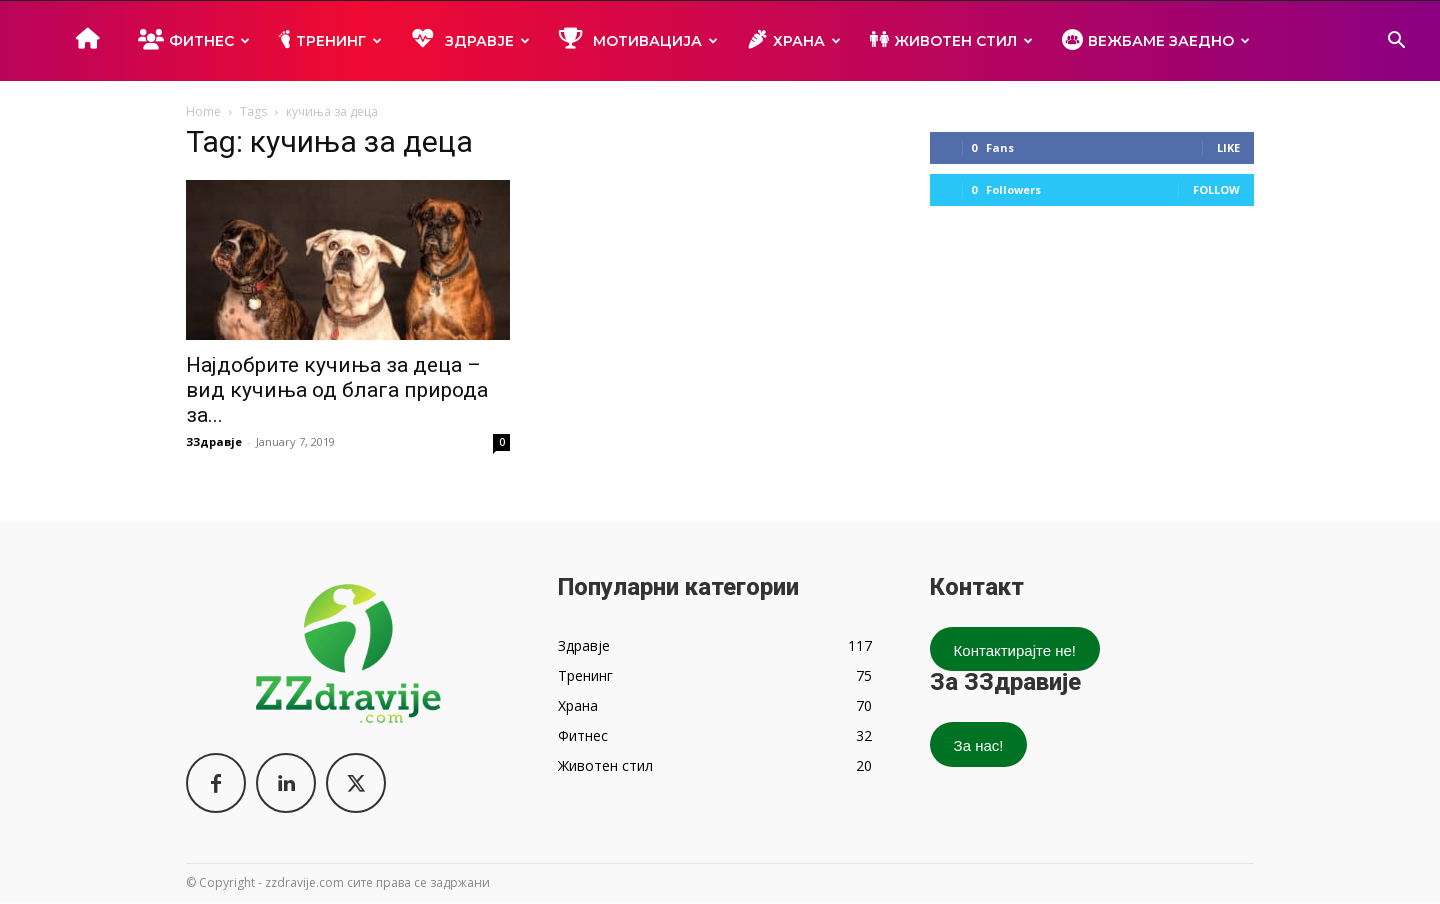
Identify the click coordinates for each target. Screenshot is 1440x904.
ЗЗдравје (214, 441)
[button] (1396, 42)
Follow (1216, 189)
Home (203, 111)
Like (1228, 147)
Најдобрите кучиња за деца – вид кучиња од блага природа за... (337, 390)
